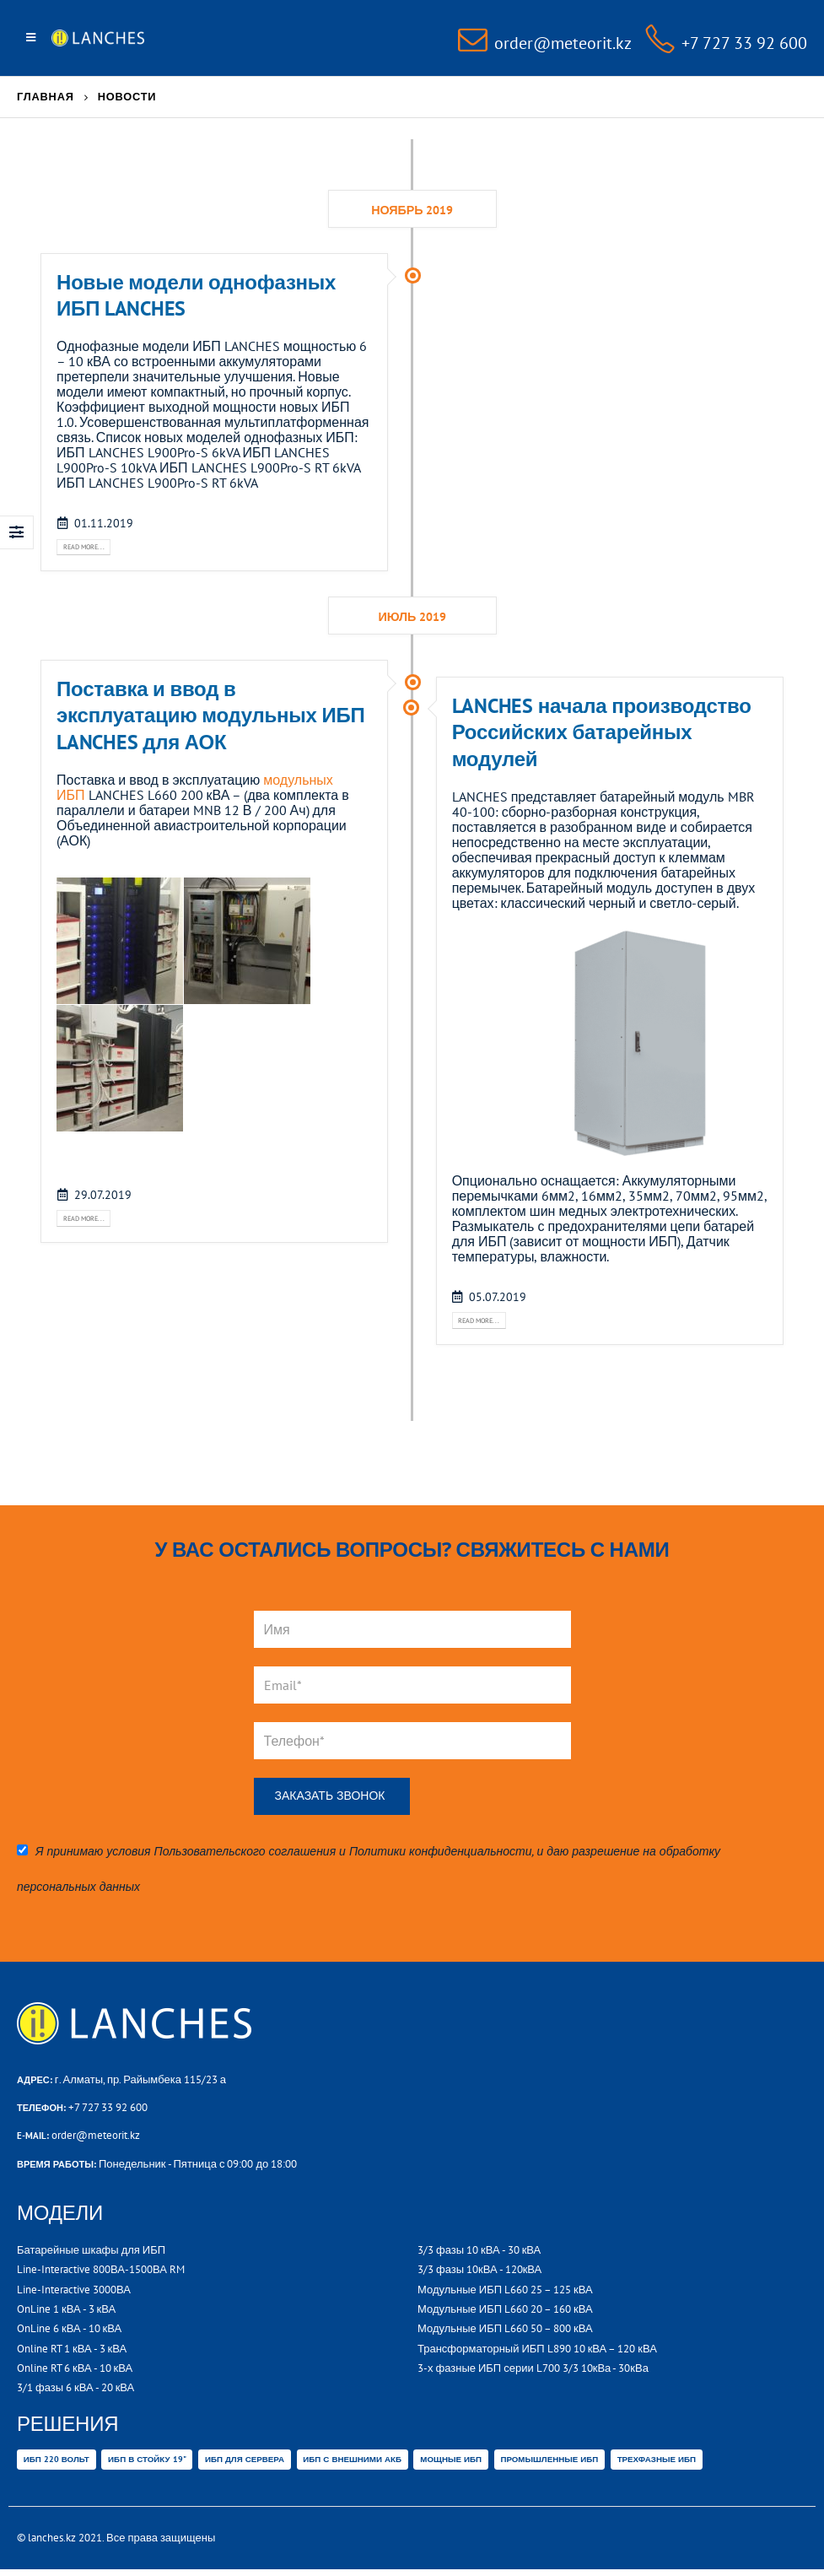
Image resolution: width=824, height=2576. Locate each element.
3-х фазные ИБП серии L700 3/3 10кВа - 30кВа (533, 2372)
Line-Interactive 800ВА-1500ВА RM (101, 2273)
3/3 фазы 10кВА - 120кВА (479, 2273)
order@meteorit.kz (95, 2139)
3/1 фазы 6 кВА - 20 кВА (75, 2392)
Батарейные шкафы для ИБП (91, 2254)
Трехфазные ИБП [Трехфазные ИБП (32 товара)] (656, 2464)
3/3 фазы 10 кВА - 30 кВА (479, 2254)
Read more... (90, 548)
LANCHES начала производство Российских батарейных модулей (601, 734)
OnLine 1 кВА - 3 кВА (66, 2313)
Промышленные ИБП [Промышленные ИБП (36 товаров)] (549, 2464)
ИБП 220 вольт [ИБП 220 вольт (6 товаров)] (56, 2464)
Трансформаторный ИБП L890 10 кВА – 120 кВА (537, 2353)
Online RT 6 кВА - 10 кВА (74, 2372)
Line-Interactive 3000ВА (74, 2294)
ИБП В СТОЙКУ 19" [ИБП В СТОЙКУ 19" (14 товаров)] (147, 2464)
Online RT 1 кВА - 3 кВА (72, 2353)
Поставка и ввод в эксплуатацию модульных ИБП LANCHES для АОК (210, 717)
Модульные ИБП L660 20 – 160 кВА (505, 2313)
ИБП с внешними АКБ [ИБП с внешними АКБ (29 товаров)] (352, 2464)
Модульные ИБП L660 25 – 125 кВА (505, 2294)
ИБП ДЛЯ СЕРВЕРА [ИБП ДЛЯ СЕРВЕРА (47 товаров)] (244, 2464)
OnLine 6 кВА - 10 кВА (69, 2332)
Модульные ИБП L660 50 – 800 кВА (505, 2332)
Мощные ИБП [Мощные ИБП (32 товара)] (451, 2464)
